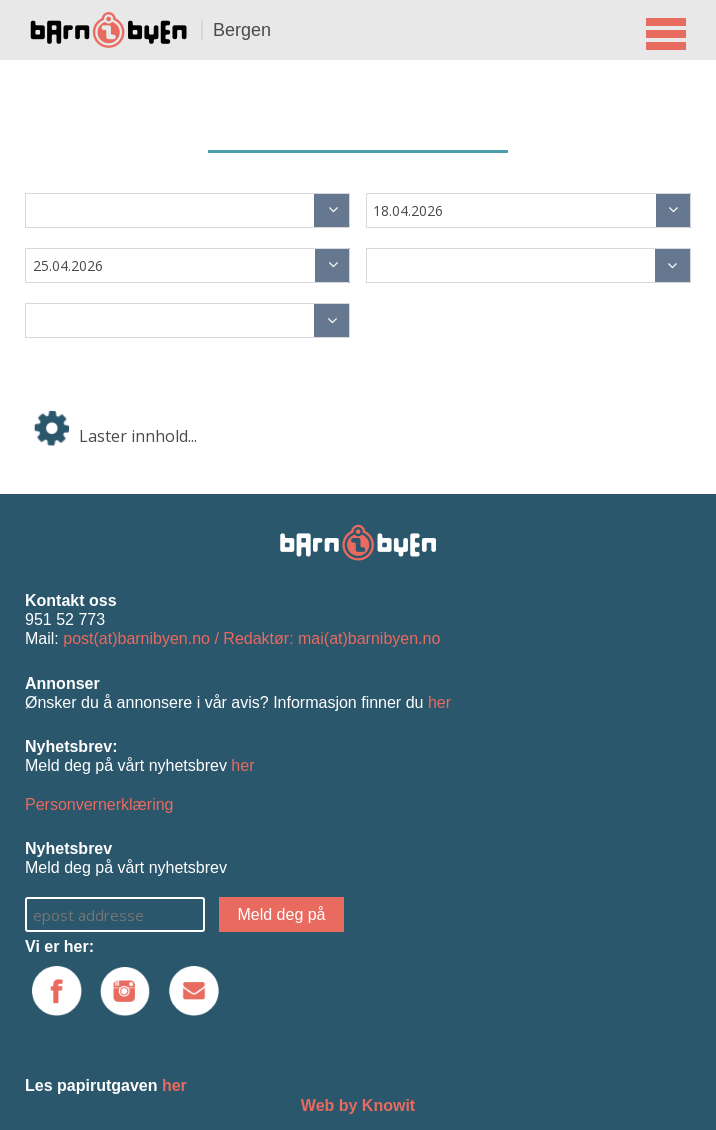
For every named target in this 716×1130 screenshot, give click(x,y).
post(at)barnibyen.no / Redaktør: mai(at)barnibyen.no (251, 638)
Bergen (242, 30)
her (439, 702)
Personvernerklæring (99, 804)
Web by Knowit (358, 1105)
